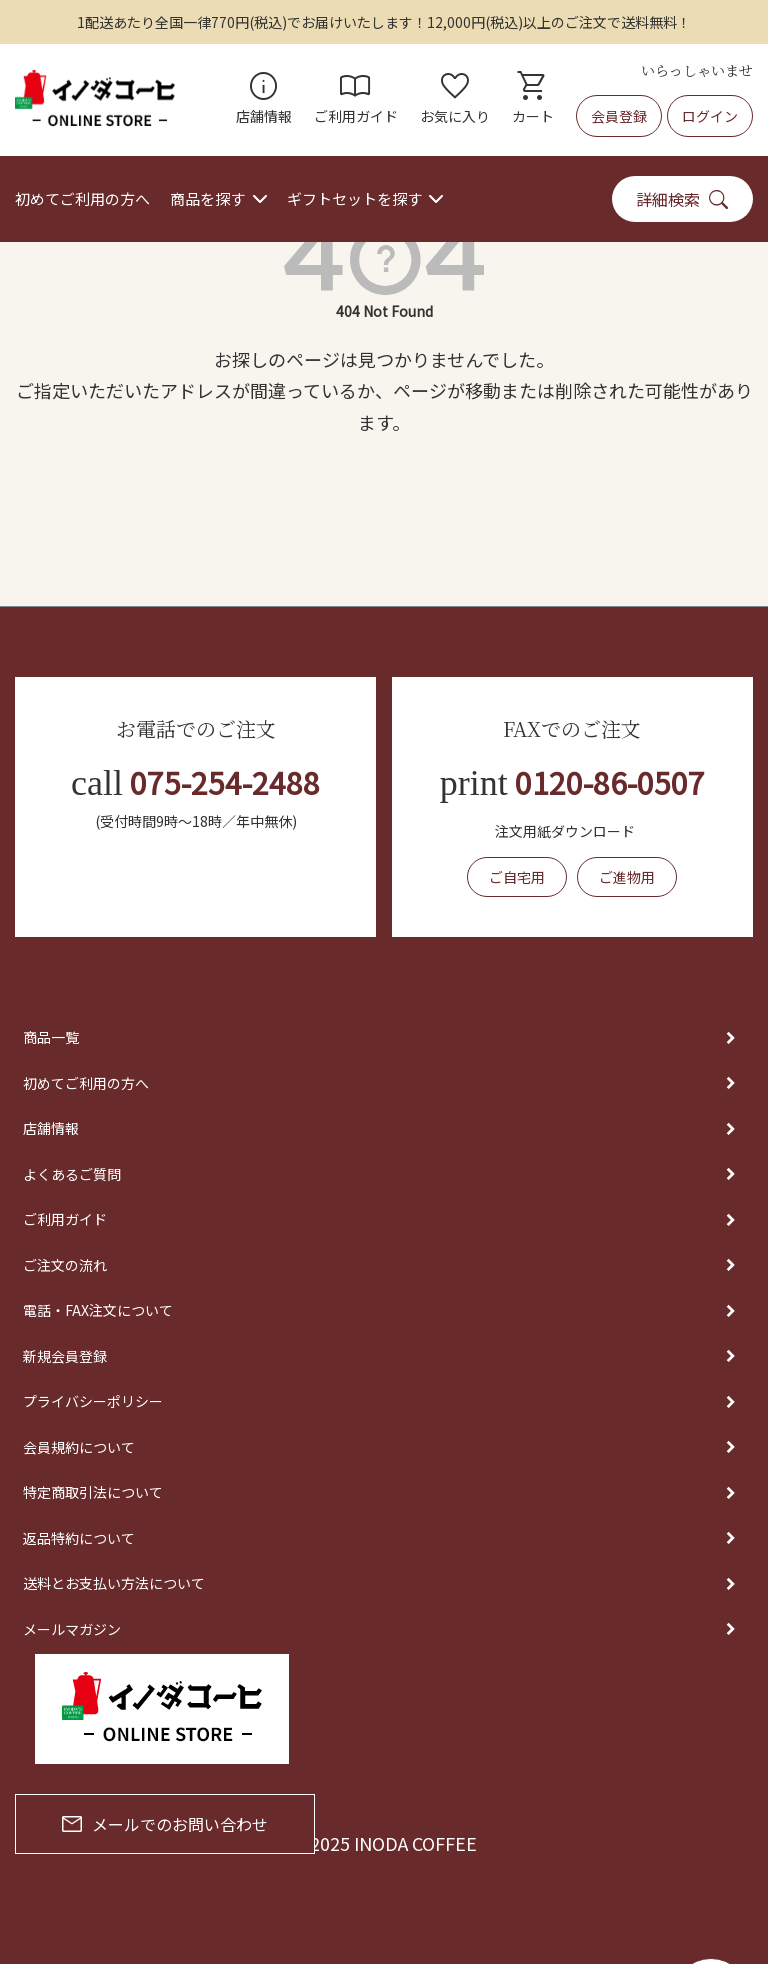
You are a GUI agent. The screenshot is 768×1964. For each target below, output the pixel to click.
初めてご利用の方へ (82, 198)
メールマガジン (72, 1629)
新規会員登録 (65, 1356)
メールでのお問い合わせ (165, 1824)
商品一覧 (51, 1037)
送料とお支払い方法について (114, 1583)
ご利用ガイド (356, 100)
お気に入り (455, 100)
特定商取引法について (93, 1492)
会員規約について (79, 1447)
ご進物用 (627, 877)
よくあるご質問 (72, 1174)
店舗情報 (264, 100)
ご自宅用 (517, 877)
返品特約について (79, 1538)
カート (533, 100)
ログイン (710, 116)
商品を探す (207, 198)
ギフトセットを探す (354, 198)
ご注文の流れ (65, 1265)
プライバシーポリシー (93, 1401)
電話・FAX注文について (98, 1310)
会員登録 (619, 116)
